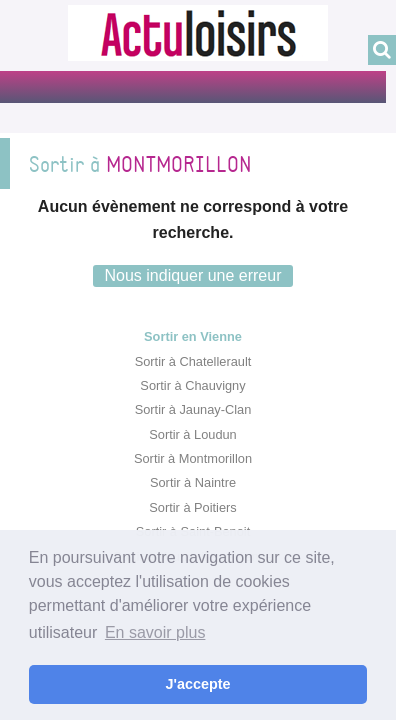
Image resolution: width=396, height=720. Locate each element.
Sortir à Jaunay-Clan (193, 409)
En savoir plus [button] (155, 632)
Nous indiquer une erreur (193, 275)
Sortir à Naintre (193, 482)
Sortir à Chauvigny (192, 385)
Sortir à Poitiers (192, 507)
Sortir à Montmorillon (193, 458)
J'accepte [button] (197, 684)
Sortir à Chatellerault (193, 361)
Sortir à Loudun (193, 434)
